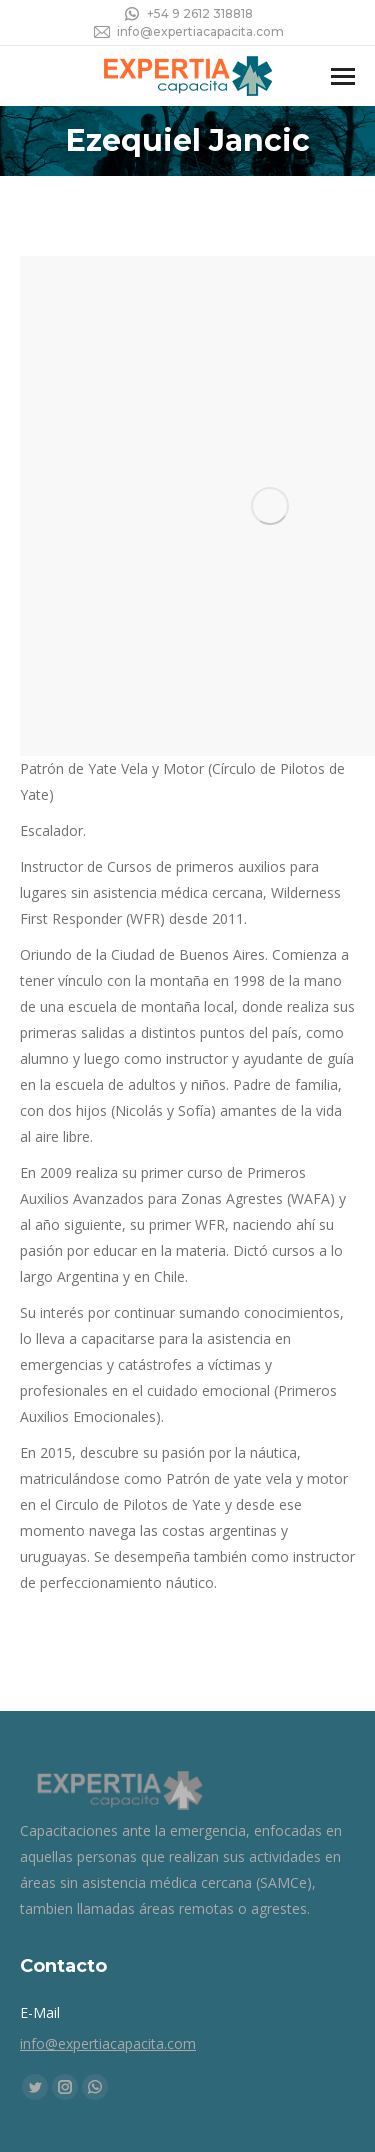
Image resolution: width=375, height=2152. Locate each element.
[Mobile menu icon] (343, 76)
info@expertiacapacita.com (188, 32)
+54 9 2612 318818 (187, 14)
